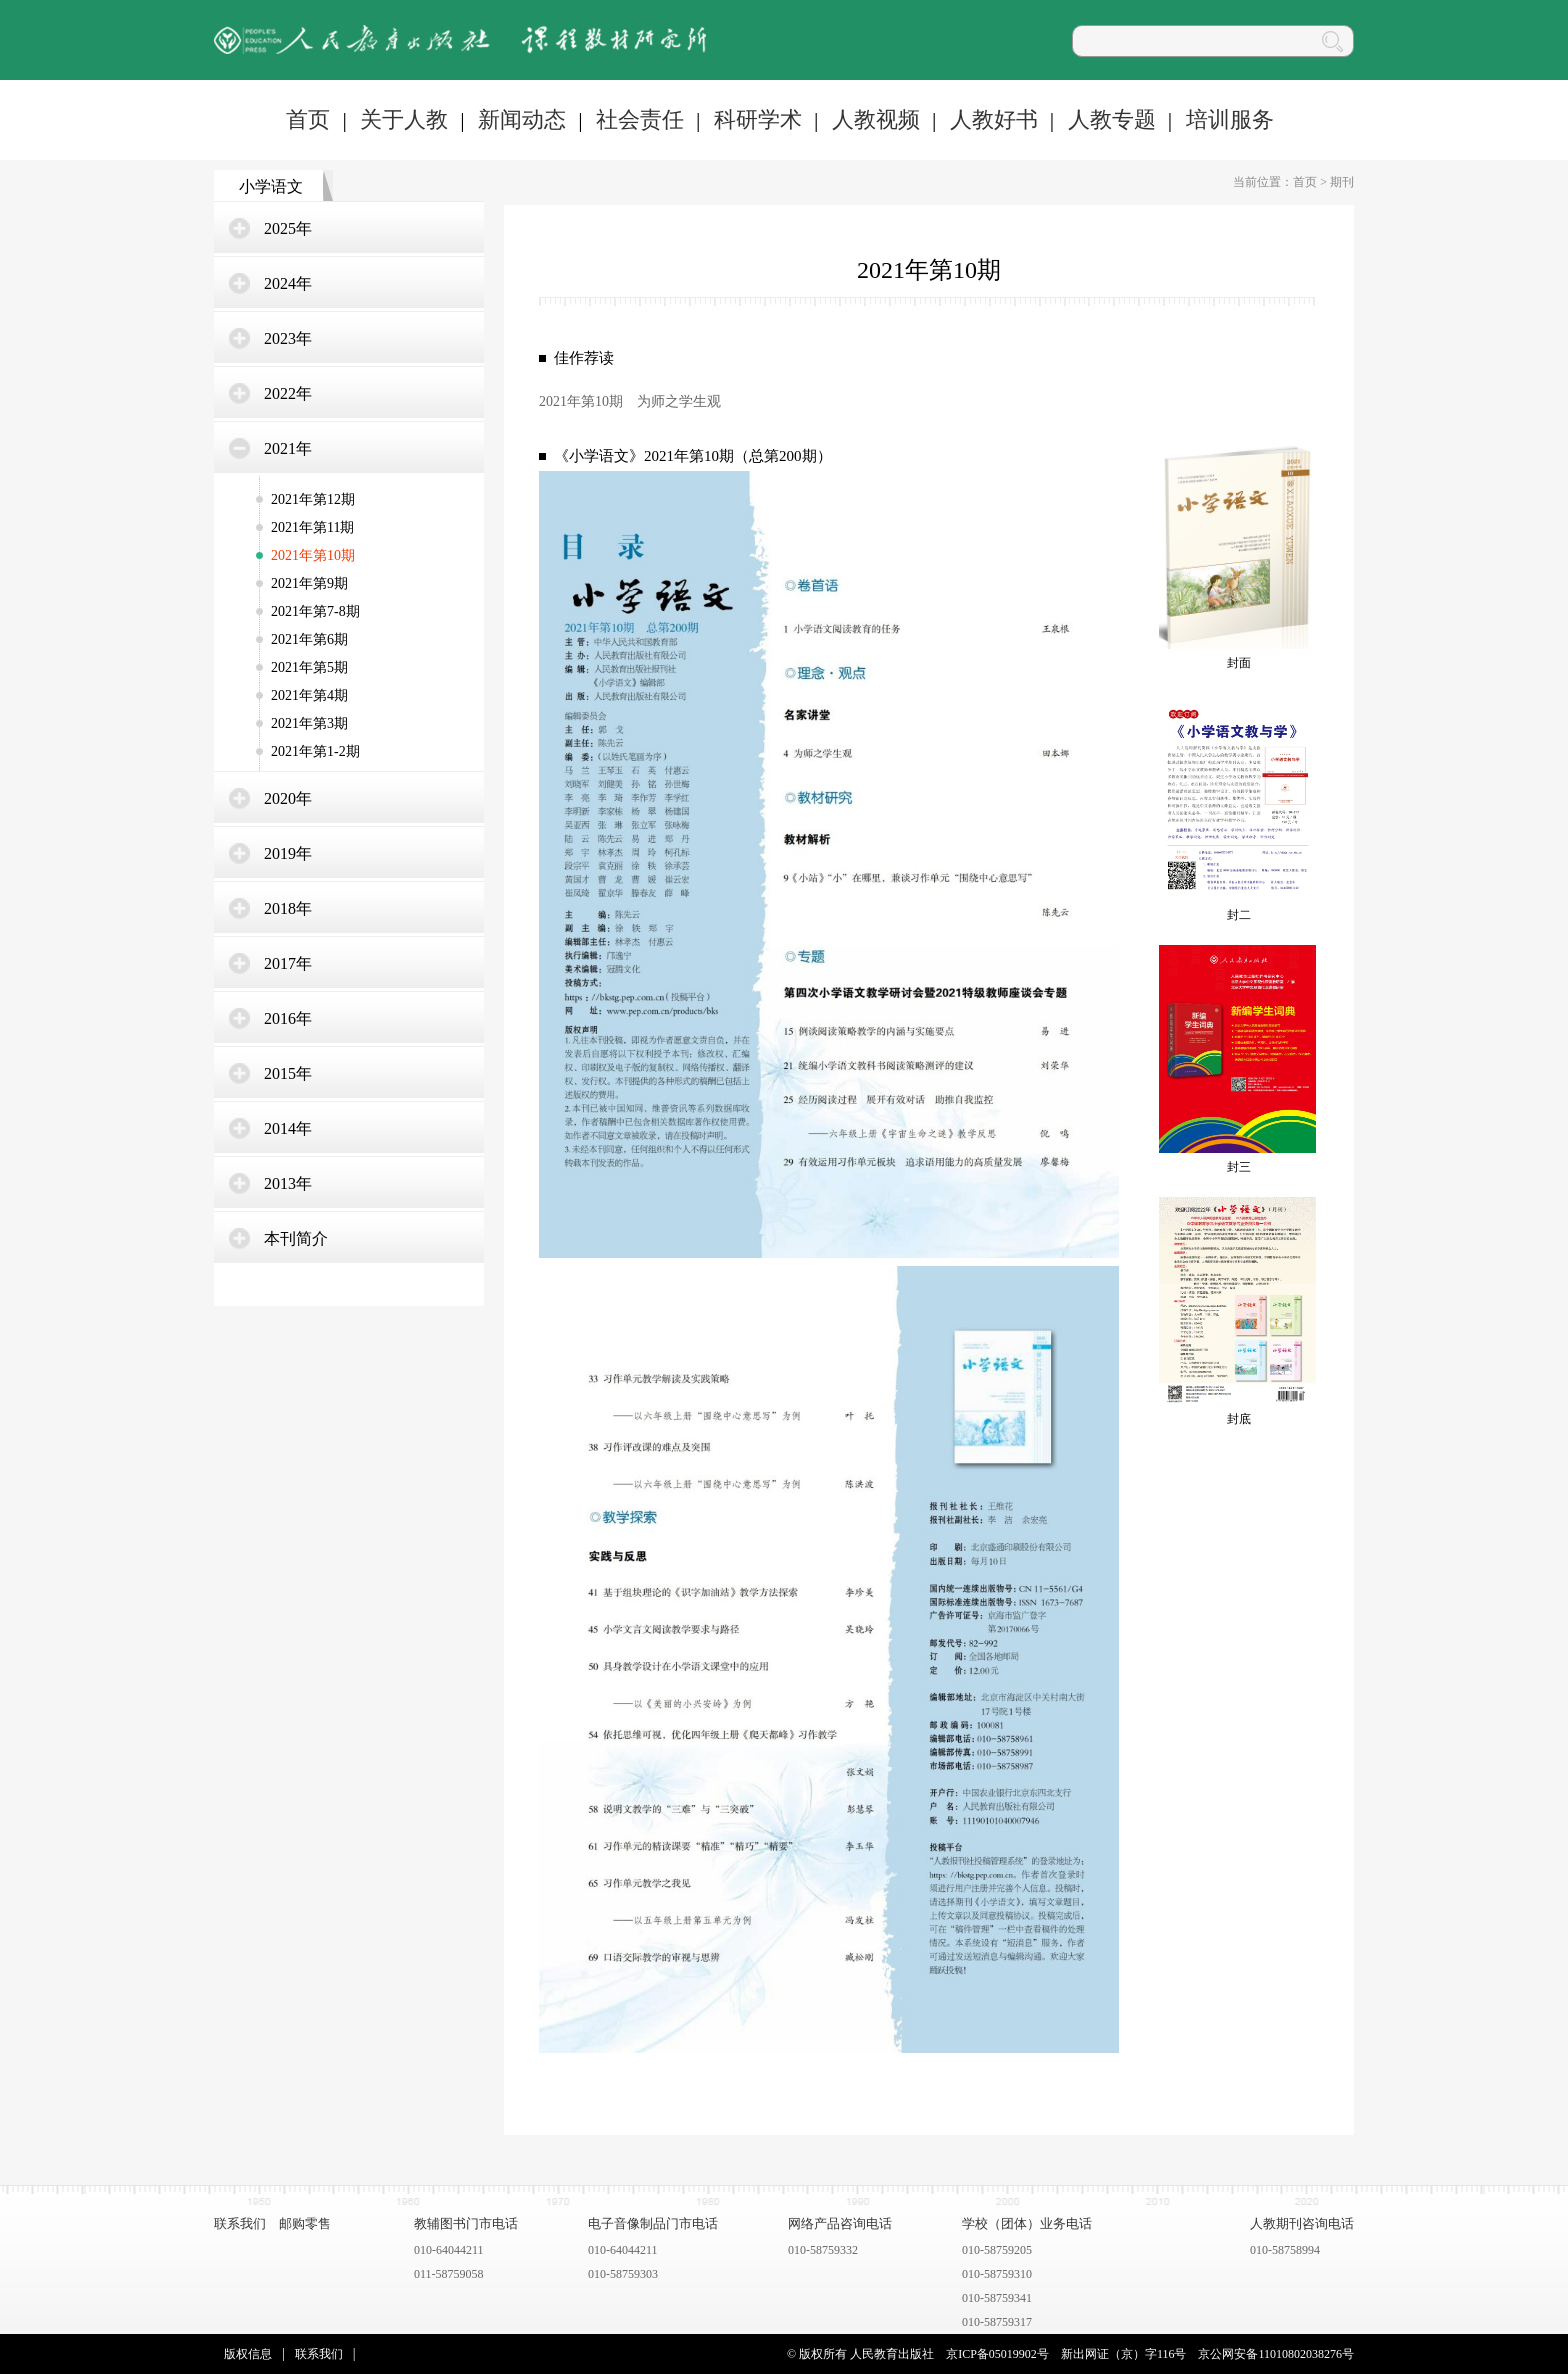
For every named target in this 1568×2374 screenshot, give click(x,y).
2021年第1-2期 (315, 751)
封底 (1239, 1419)
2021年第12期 (313, 499)
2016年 (288, 1018)
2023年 (288, 338)
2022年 (288, 393)
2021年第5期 (309, 667)
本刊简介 (296, 1238)
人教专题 (1112, 119)
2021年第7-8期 (315, 611)
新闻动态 (522, 119)
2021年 (288, 448)
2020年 (288, 798)
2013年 (288, 1183)
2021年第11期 (312, 527)
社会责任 (640, 119)
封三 (1239, 1167)
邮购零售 (305, 2223)
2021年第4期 (309, 695)
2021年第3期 (309, 723)
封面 (1239, 663)
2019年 (288, 853)
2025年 (288, 228)
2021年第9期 (309, 583)
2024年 (288, 283)
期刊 (1342, 182)
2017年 (288, 963)
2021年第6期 (309, 639)
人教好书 (994, 119)
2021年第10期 (313, 555)
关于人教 (404, 119)
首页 (308, 119)
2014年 (288, 1128)
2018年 (288, 908)
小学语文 (271, 186)
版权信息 (248, 2354)
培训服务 (1230, 119)
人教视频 (876, 119)
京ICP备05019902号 (997, 2354)
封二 (1239, 915)
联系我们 (240, 2223)
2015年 (288, 1073)
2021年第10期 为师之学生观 (630, 401)
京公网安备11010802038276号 (1276, 2354)
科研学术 (758, 119)
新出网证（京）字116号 (1124, 2354)
